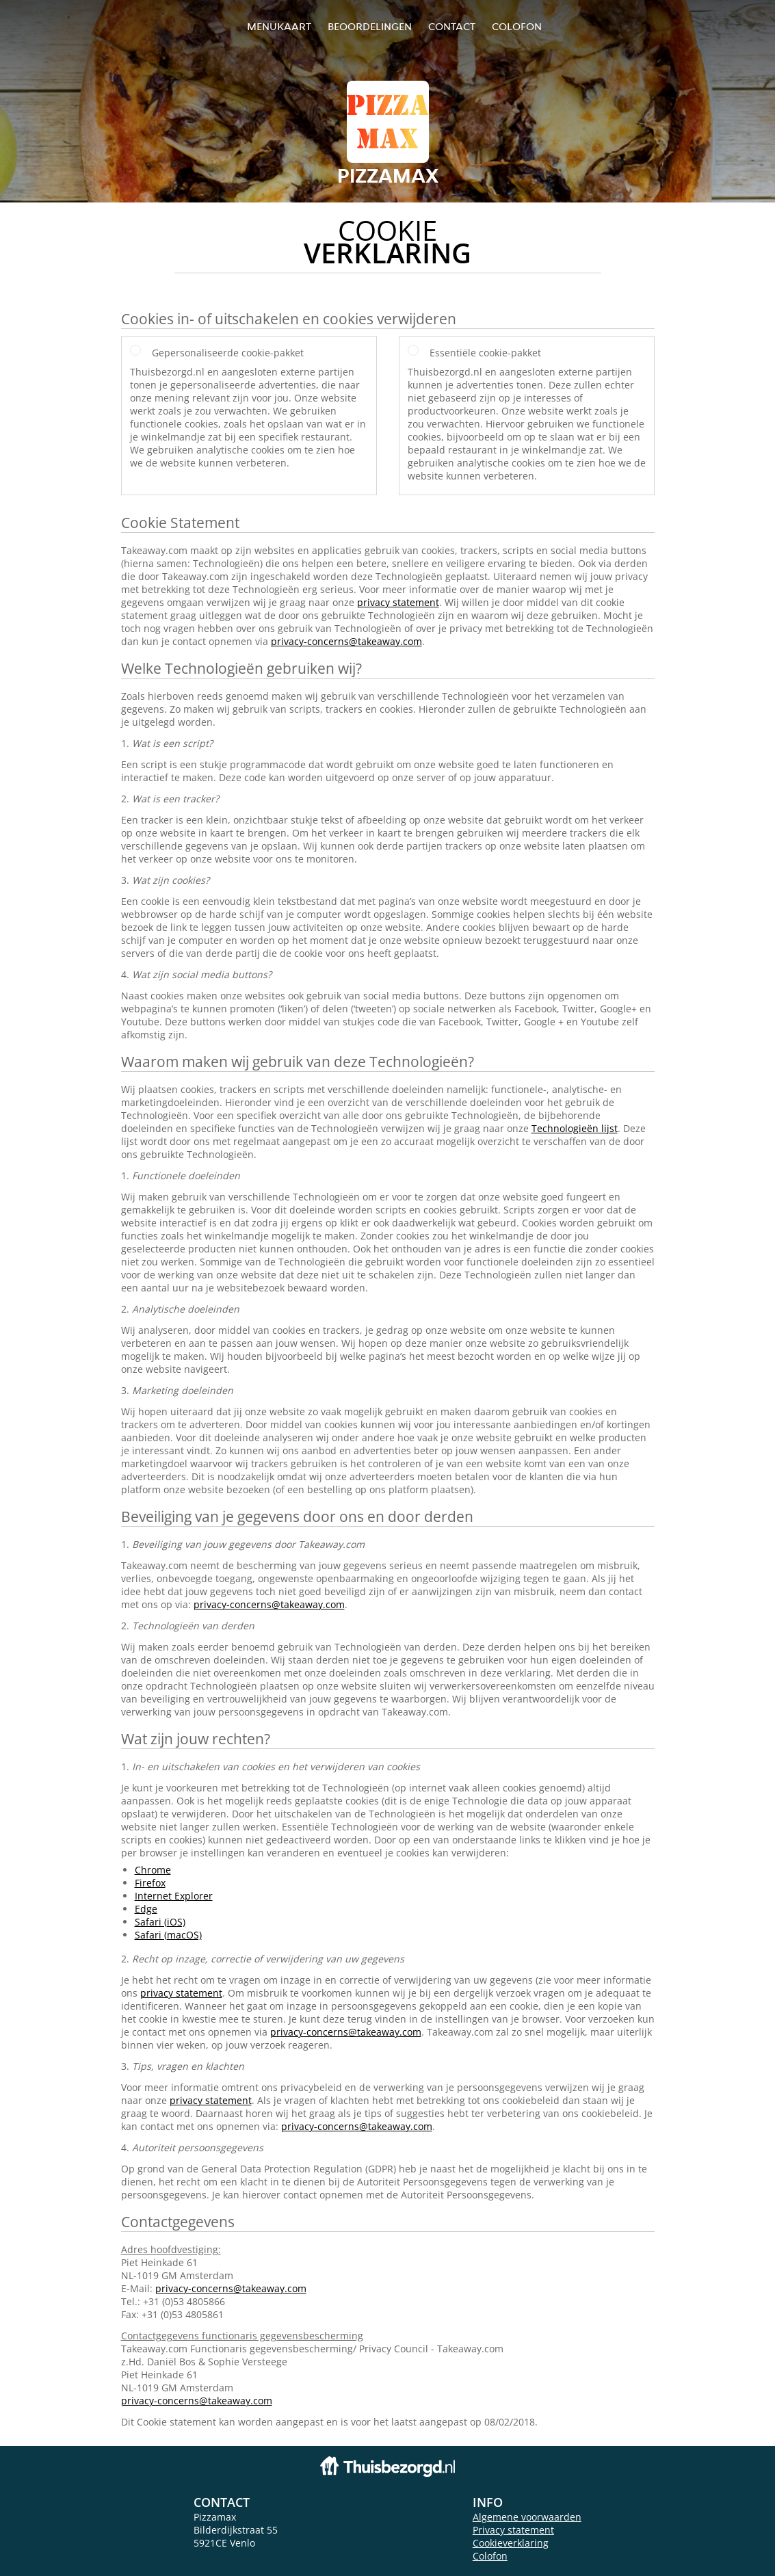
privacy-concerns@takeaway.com (346, 641)
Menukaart (279, 26)
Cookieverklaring (511, 2542)
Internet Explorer (174, 1895)
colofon (517, 26)
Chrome (153, 1869)
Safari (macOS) (168, 1934)
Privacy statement (513, 2529)
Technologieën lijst (574, 1128)
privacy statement (398, 602)
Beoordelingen (370, 26)
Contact (451, 26)
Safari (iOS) (160, 1921)
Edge (146, 1908)
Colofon (490, 2555)
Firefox (150, 1882)
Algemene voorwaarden (527, 2516)
